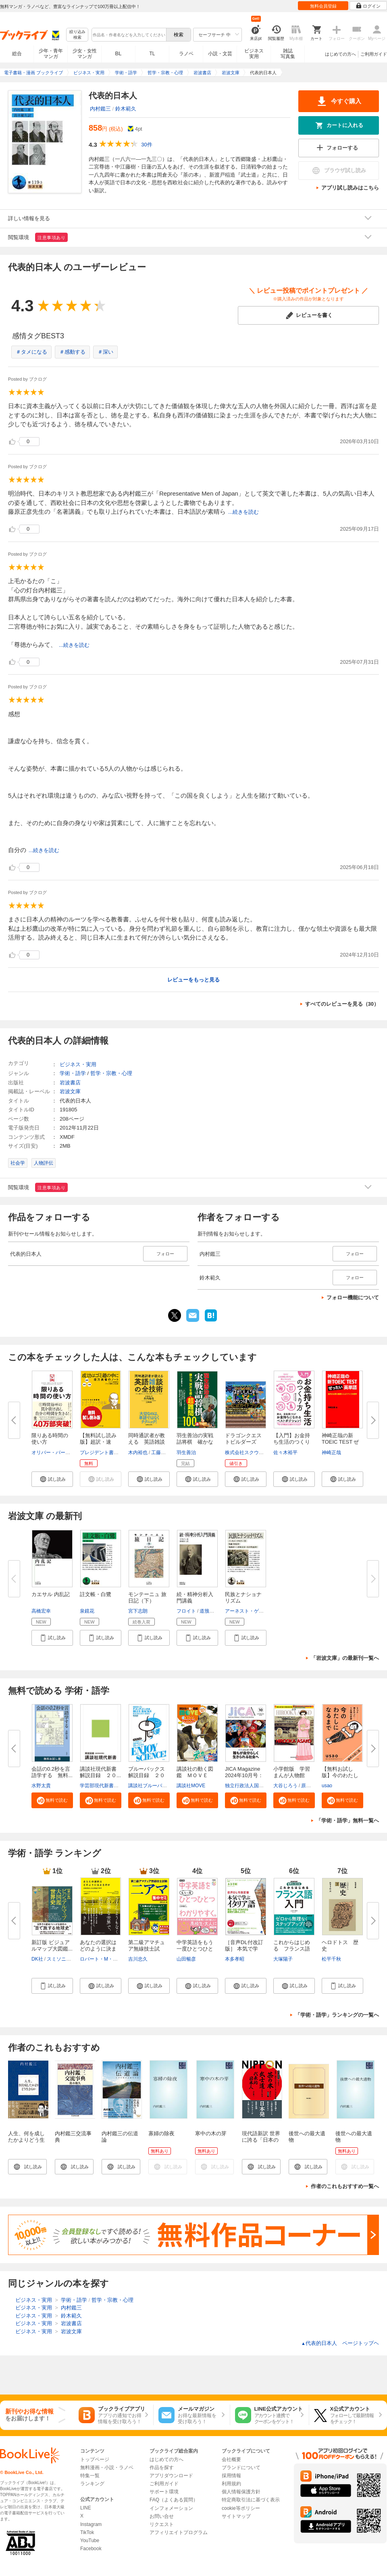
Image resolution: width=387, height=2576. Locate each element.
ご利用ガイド (373, 54)
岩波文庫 (70, 1091)
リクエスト (162, 2524)
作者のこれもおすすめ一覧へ (345, 2186)
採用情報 (231, 2475)
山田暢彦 (186, 1959)
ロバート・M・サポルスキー (111, 1959)
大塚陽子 (283, 1959)
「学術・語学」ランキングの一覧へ (337, 2015)
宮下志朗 (138, 1611)
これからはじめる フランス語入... (291, 1948)
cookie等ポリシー (241, 2508)
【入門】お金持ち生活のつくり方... (291, 1441)
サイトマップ (236, 2516)
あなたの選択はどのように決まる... (98, 1948)
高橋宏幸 (41, 1611)
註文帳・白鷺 (95, 1594)
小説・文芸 (220, 53)
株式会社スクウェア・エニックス (261, 1452)
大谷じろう (285, 1785)
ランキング (92, 2483)
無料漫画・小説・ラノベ (106, 2467)
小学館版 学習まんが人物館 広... (291, 1775)
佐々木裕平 (285, 1452)
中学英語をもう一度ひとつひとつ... (195, 1948)
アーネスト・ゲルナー (249, 1611)
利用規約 (231, 2483)
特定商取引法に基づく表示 (251, 2500)
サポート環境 (164, 2492)
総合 (17, 53)
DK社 (37, 1959)
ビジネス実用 (254, 53)
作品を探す (162, 2467)
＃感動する (72, 352)
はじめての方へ (340, 54)
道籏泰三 (209, 1611)
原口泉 (308, 1785)
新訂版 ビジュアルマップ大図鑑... (52, 1945)
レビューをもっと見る (193, 980)
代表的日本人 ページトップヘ (340, 2343)
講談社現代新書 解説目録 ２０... (101, 1772)
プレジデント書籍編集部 (106, 1452)
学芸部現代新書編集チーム (109, 1785)
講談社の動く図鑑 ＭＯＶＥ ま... (195, 1775)
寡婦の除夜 (161, 2133)
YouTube (89, 2540)
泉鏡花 (87, 1611)
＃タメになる (31, 352)
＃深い (105, 352)
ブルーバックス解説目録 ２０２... (146, 1775)
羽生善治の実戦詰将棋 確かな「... (195, 1441)
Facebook (91, 2548)
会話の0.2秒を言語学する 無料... (52, 1772)
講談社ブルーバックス (152, 1785)
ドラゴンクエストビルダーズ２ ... (243, 1441)
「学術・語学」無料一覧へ (347, 1820)
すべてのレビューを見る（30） (342, 1004)
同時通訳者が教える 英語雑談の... (146, 1441)
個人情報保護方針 (241, 2492)
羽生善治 (186, 1452)
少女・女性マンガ (85, 53)
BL (118, 53)
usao (327, 1785)
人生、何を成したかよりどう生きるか (26, 2139)
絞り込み (77, 34)
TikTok (87, 2532)
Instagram (91, 2524)
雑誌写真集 (288, 53)
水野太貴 (41, 1785)
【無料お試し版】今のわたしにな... (340, 1775)
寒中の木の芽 (211, 2133)
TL (152, 53)
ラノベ (186, 53)
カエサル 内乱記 (50, 1594)
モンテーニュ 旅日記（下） (147, 1597)
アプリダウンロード (171, 2475)
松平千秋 (331, 1959)
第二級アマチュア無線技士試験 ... (146, 1948)
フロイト (186, 1611)
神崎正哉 (331, 1452)
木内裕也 (138, 1452)
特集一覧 (90, 2475)
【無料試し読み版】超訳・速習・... (98, 1441)
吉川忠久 (138, 1959)
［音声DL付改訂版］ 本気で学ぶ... (244, 1948)
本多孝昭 (234, 1959)
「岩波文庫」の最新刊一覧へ (345, 1658)
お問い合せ (162, 2516)
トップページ (94, 2459)
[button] (52, 1479)
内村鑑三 (100, 109)
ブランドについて (241, 2467)
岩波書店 (70, 1083)
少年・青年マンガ (51, 53)
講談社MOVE (191, 1785)
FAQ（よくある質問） (174, 2500)
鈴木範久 (125, 109)
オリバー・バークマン (55, 1452)
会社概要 (231, 2459)
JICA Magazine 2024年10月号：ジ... (244, 1775)
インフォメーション (171, 2508)
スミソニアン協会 (66, 1959)
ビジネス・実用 (78, 1064)
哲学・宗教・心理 (111, 1073)
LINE (85, 2508)
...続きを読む (243, 512)
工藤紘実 (161, 1452)
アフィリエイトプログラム (179, 2532)
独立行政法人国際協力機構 (254, 1785)
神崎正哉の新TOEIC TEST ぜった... (340, 1441)
